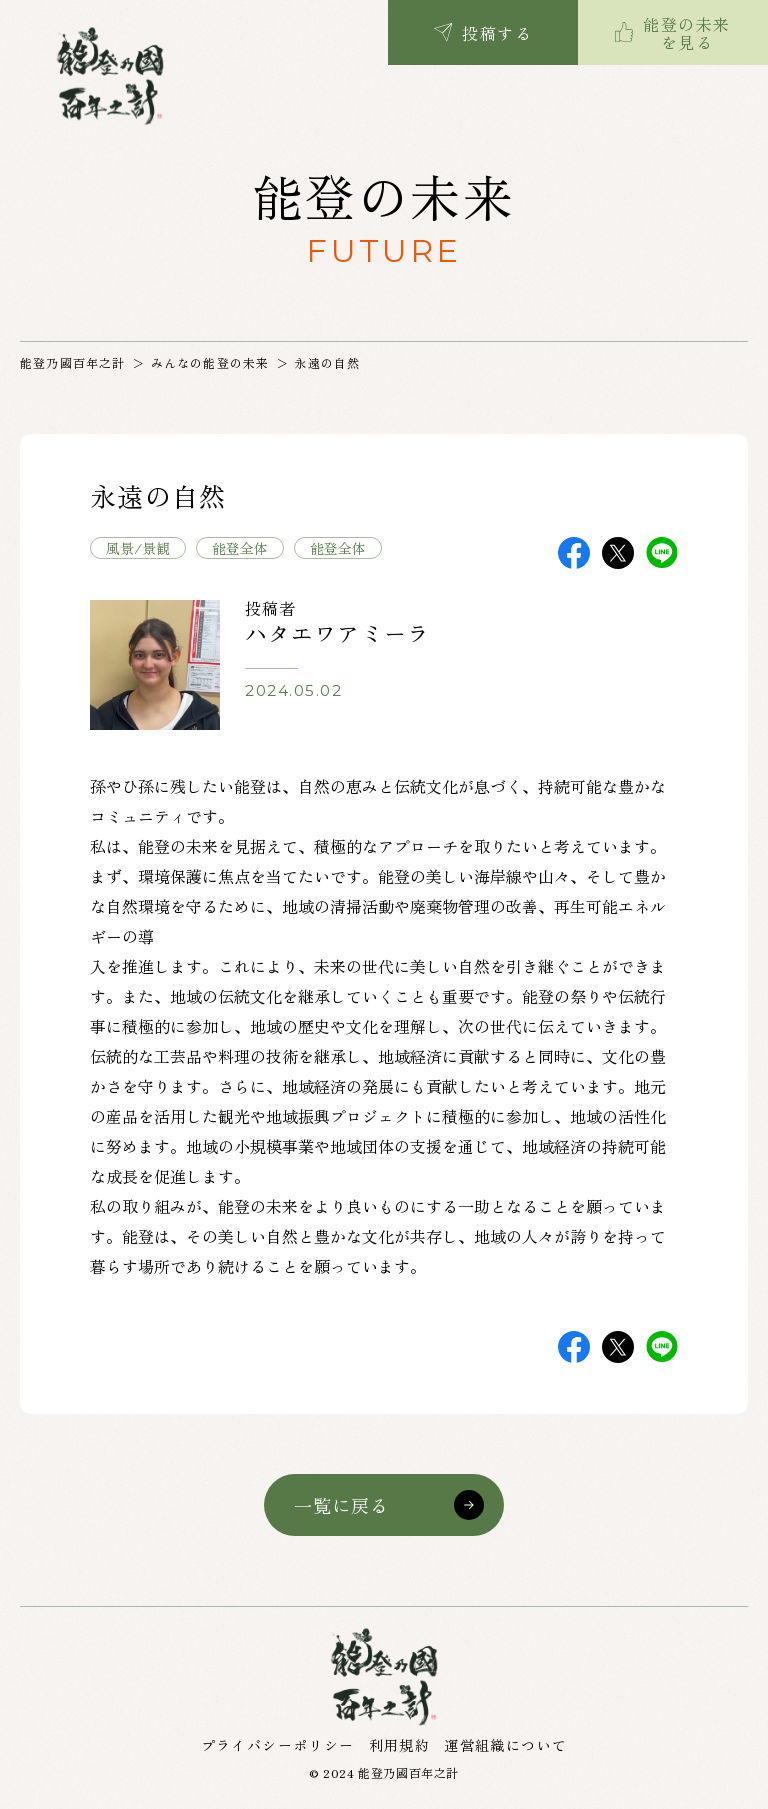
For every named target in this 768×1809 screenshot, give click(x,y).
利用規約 (400, 1745)
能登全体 (240, 548)
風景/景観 (138, 548)
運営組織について (505, 1745)
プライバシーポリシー (278, 1745)
